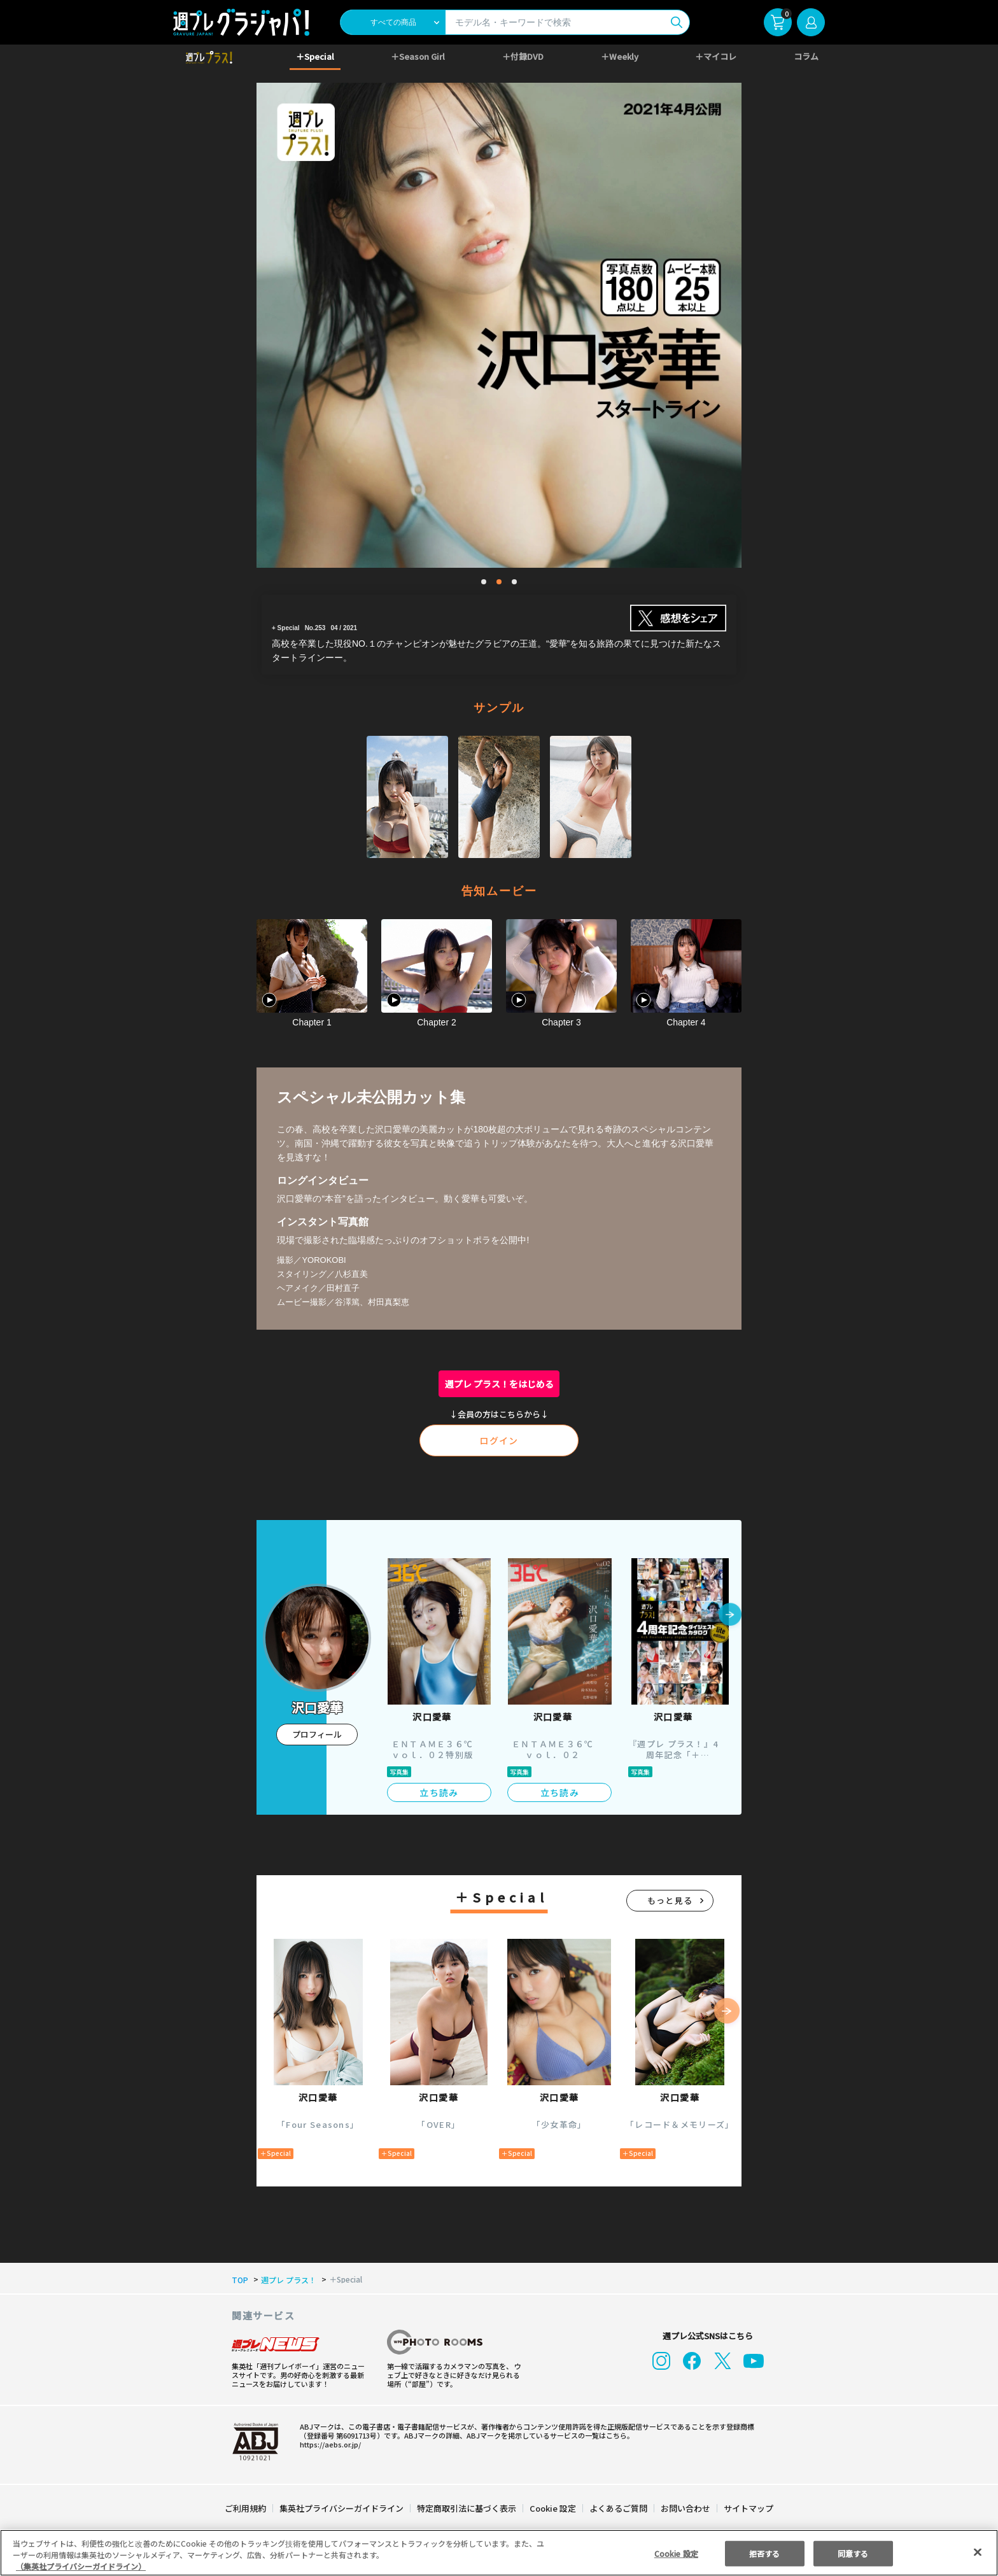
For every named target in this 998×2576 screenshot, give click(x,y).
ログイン (499, 1440)
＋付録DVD (523, 56)
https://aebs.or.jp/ (328, 2444)
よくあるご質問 (618, 2508)
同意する (853, 2552)
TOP (239, 2280)
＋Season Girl (418, 56)
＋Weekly (619, 56)
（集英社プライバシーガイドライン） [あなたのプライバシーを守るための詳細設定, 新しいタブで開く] (81, 2566)
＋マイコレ (716, 56)
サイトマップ (748, 2508)
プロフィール (317, 1734)
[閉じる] (978, 2552)
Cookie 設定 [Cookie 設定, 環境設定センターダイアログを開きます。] (676, 2552)
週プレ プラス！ (286, 2280)
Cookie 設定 (552, 2508)
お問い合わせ (685, 2508)
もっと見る (670, 1900)
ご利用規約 (246, 2508)
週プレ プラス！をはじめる (499, 1383)
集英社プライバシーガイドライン (342, 2508)
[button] (730, 1615)
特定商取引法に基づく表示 (467, 2508)
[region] (499, 2553)
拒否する (764, 2552)
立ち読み (439, 1792)
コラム (806, 56)
